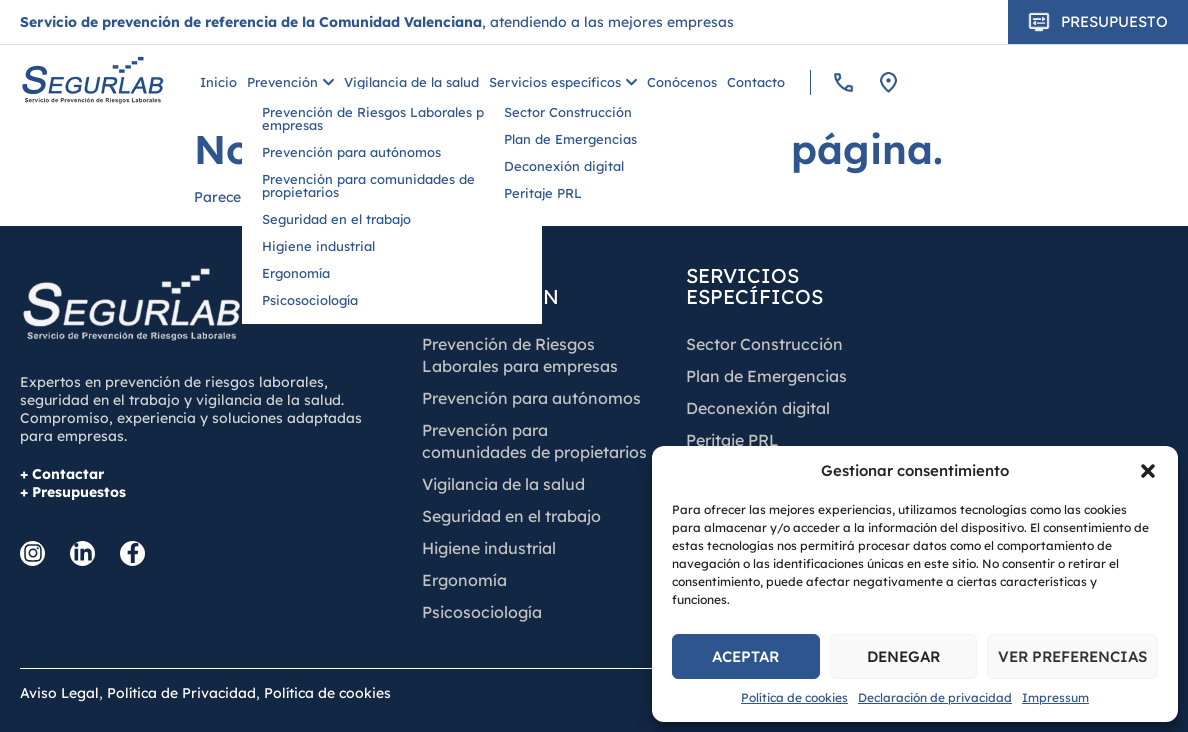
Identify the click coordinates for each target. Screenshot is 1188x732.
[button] (1148, 471)
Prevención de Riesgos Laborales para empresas (520, 355)
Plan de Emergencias (766, 376)
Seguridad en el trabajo (511, 516)
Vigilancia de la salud (411, 82)
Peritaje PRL (732, 440)
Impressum (1055, 697)
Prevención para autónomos (531, 398)
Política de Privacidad (181, 693)
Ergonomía (464, 580)
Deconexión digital (758, 408)
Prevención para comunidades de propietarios (534, 441)
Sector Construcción (764, 344)
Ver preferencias (1072, 656)
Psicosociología (482, 612)
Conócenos (682, 82)
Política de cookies (794, 697)
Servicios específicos (563, 82)
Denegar (903, 656)
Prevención (290, 82)
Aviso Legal (59, 693)
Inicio (218, 82)
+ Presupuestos (73, 492)
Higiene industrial (489, 548)
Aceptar (745, 656)
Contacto (756, 82)
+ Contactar (62, 474)
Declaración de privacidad (935, 697)
